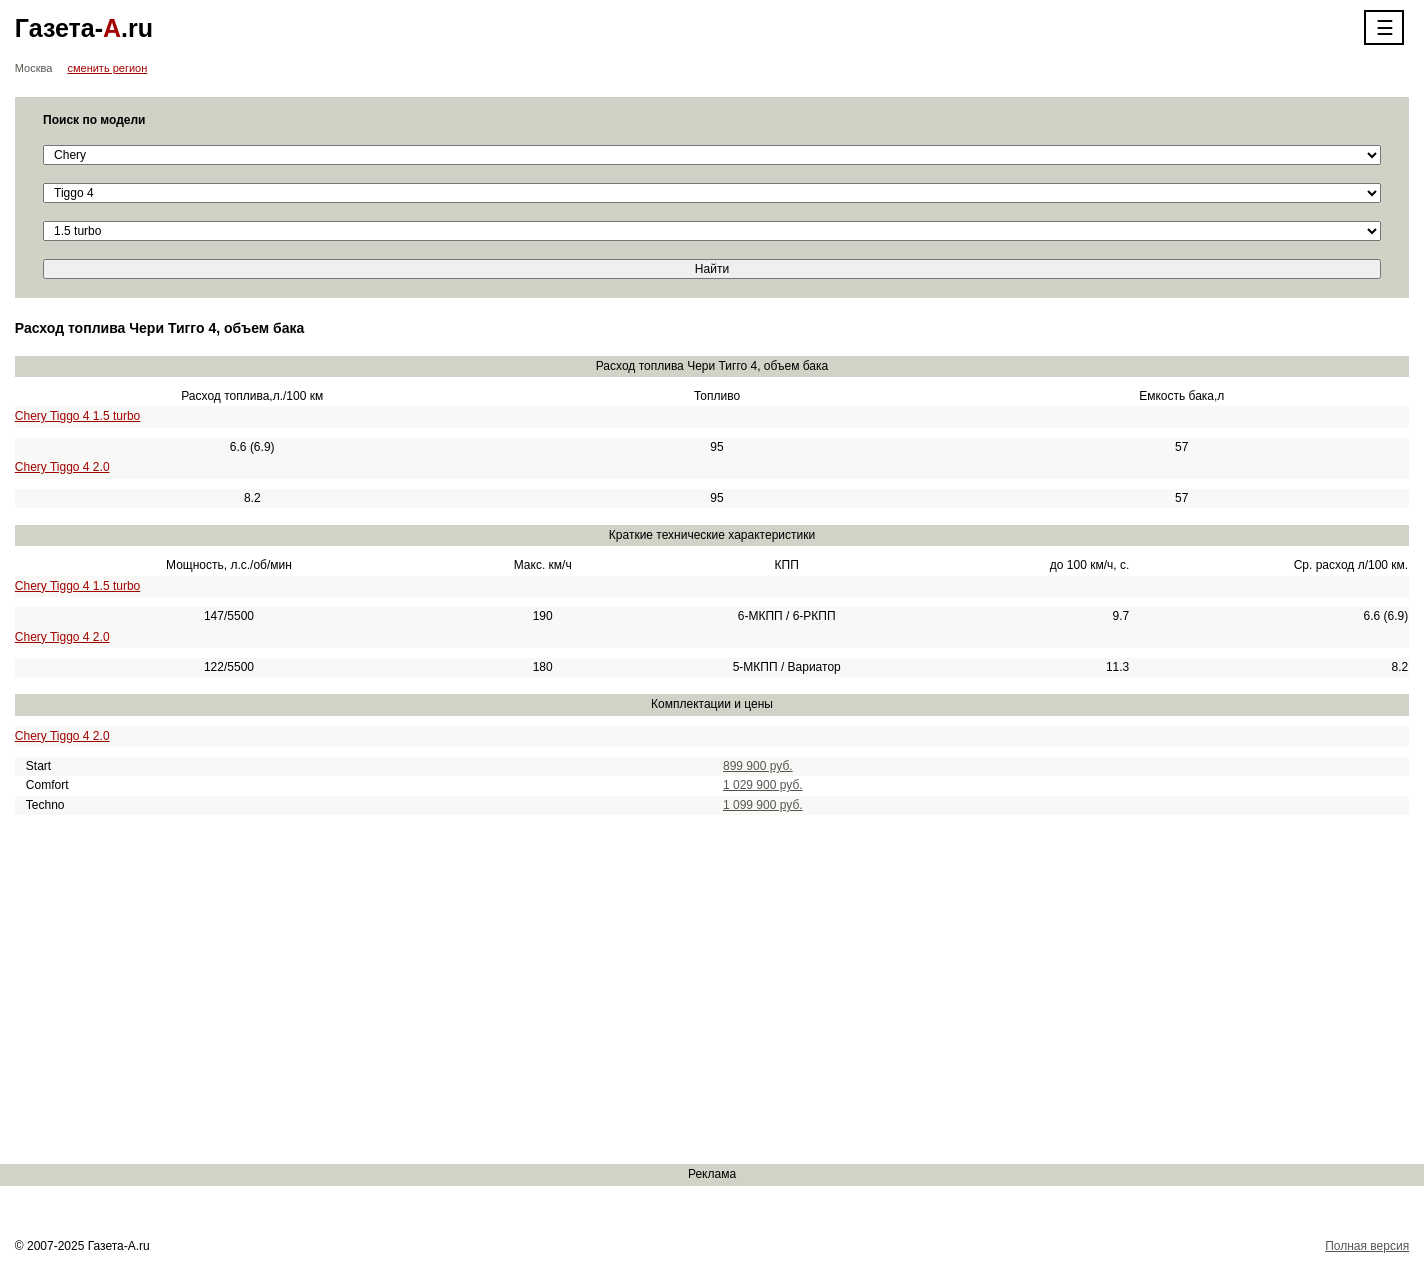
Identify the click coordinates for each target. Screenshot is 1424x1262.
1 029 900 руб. (763, 785)
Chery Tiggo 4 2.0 (62, 467)
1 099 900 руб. (763, 805)
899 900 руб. (758, 766)
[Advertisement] (600, 990)
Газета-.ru (84, 28)
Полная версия (1367, 1246)
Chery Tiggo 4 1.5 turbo (77, 416)
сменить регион (107, 68)
